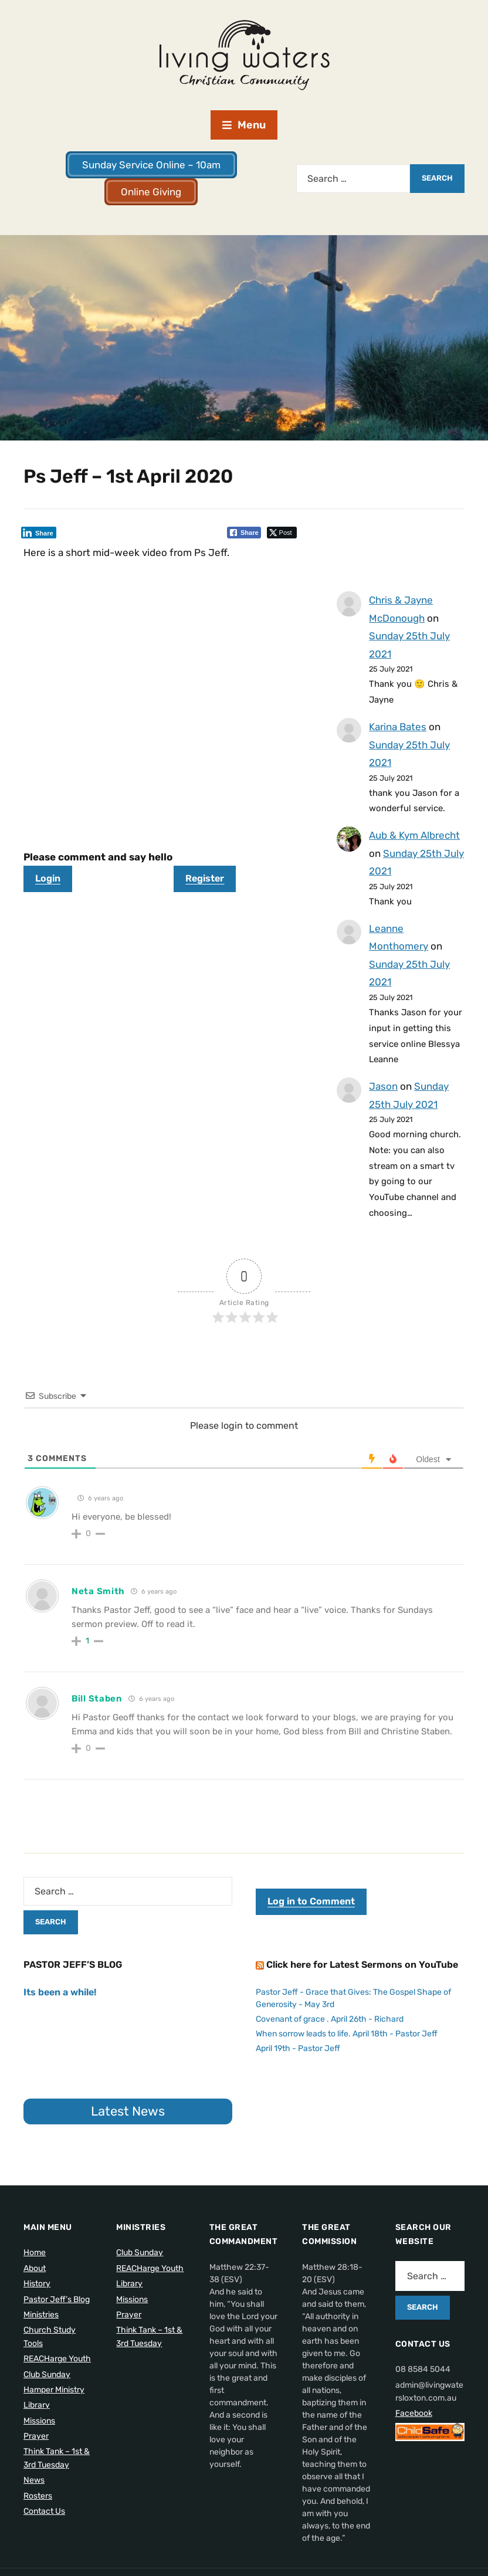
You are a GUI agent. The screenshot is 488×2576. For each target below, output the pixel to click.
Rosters (37, 2496)
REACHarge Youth (57, 2359)
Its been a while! (59, 1992)
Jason (383, 1086)
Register (204, 878)
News (34, 2480)
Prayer (36, 2436)
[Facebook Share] (244, 532)
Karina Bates (397, 727)
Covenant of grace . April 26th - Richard (330, 2019)
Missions (39, 2421)
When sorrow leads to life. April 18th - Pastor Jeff (347, 2034)
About (34, 2268)
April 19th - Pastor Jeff (298, 2048)
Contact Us (44, 2511)
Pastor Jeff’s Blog (56, 2299)
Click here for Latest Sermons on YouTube (362, 1964)
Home (34, 2253)
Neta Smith (98, 1591)
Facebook (413, 2413)
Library (36, 2405)
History (36, 2284)
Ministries (41, 2315)
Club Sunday (46, 2375)
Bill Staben (97, 1698)
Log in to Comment (311, 1901)
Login (47, 878)
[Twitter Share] (282, 532)
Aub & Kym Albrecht (414, 835)
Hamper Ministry (53, 2390)
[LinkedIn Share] (38, 532)
